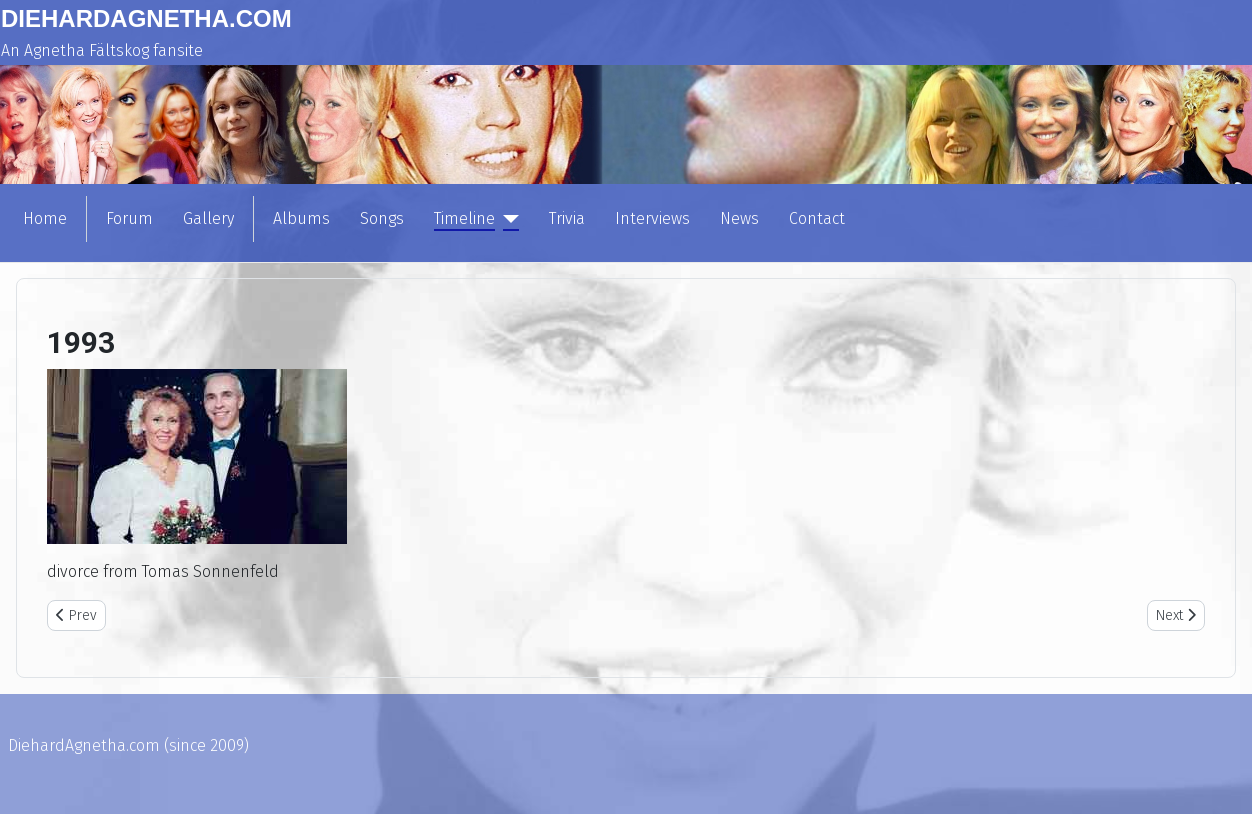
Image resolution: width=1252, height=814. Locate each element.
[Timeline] (507, 219)
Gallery (208, 218)
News (739, 218)
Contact (817, 218)
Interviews (652, 218)
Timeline (464, 218)
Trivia (567, 218)
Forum (129, 218)
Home (45, 218)
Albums (301, 218)
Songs (382, 218)
